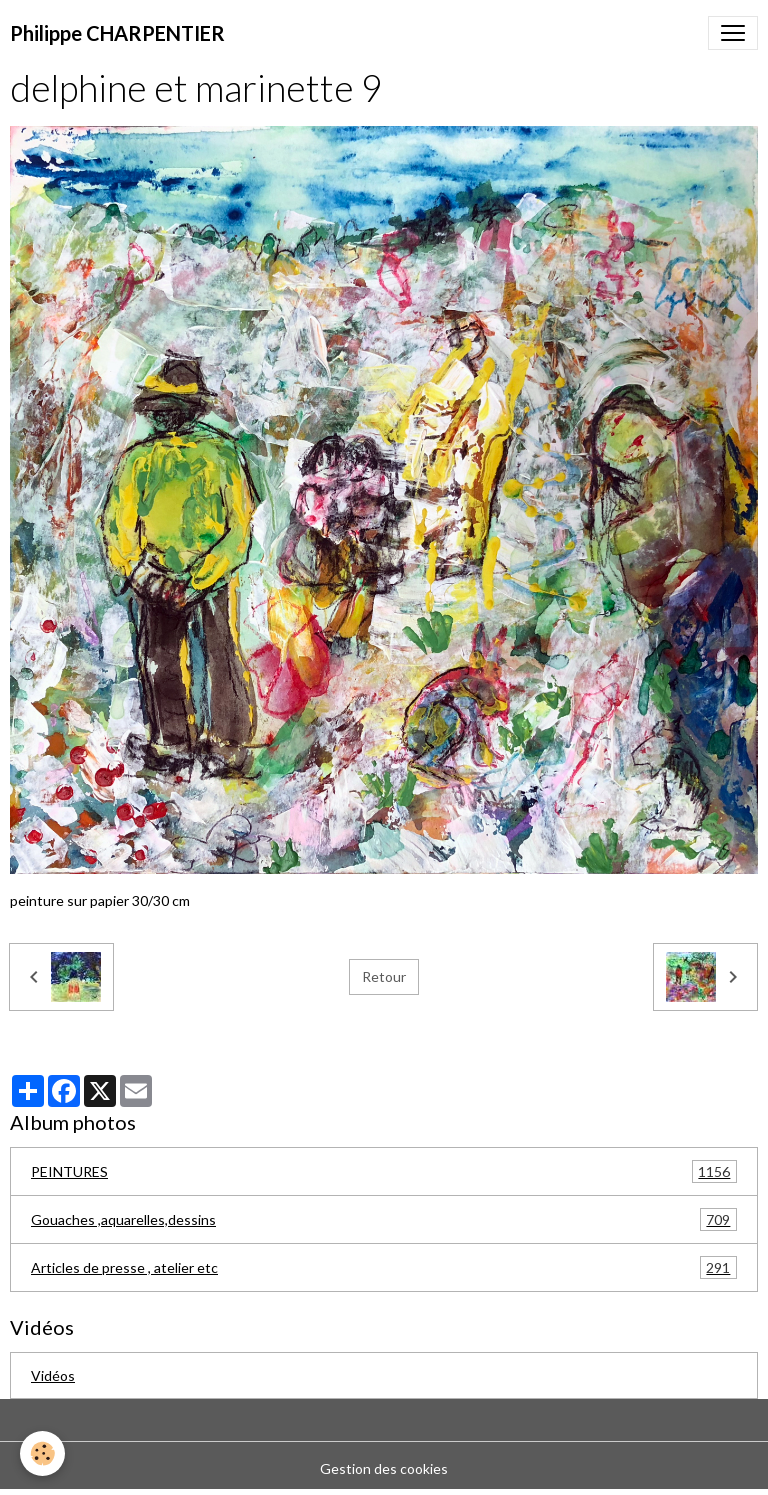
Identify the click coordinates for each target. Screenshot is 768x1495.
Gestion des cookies (384, 1468)
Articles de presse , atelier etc (384, 1267)
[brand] (117, 33)
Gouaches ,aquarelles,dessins (384, 1219)
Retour (384, 976)
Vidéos (53, 1375)
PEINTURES (384, 1171)
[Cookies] (42, 1453)
